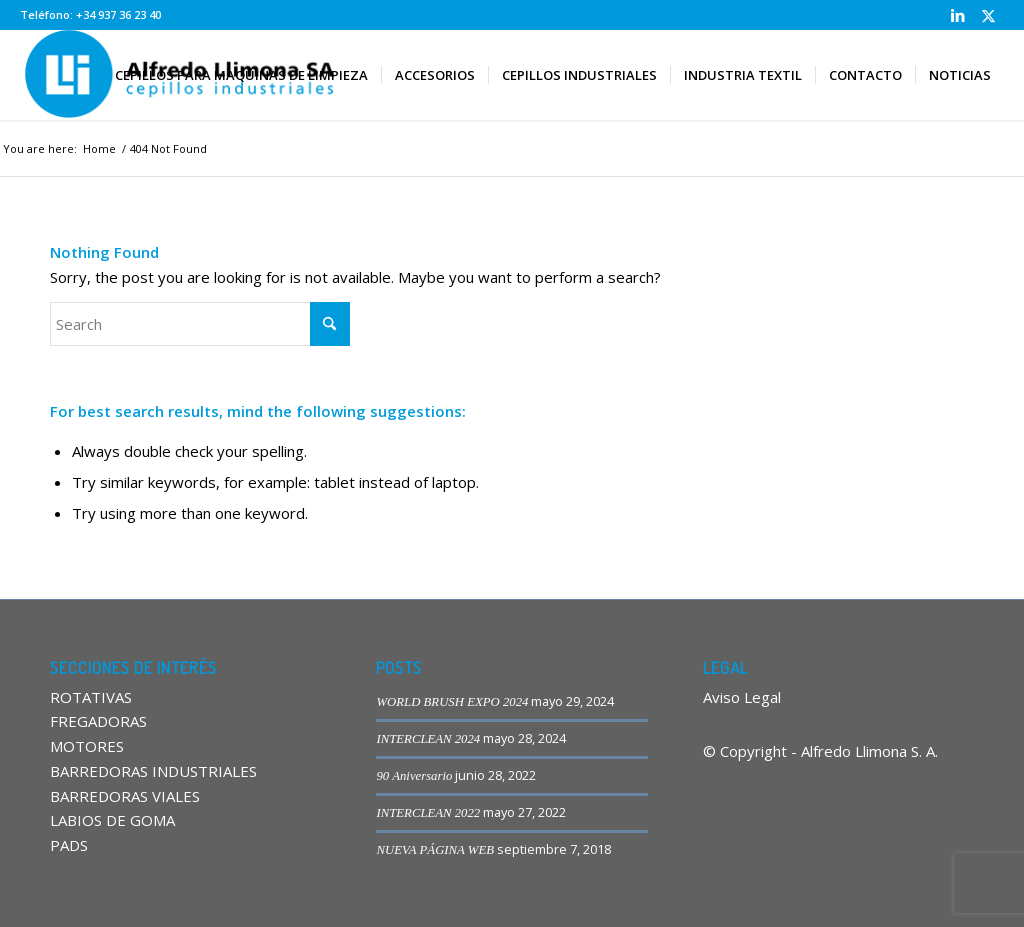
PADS (69, 845)
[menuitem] (241, 75)
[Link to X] (989, 15)
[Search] (200, 324)
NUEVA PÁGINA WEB (435, 850)
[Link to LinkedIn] (958, 15)
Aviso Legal (742, 697)
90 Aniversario (414, 776)
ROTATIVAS (91, 697)
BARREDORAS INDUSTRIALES (153, 771)
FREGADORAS (98, 721)
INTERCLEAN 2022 (428, 813)
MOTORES (87, 746)
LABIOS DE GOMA (112, 820)
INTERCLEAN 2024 (428, 739)
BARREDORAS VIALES (125, 796)
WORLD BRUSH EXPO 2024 (452, 702)
